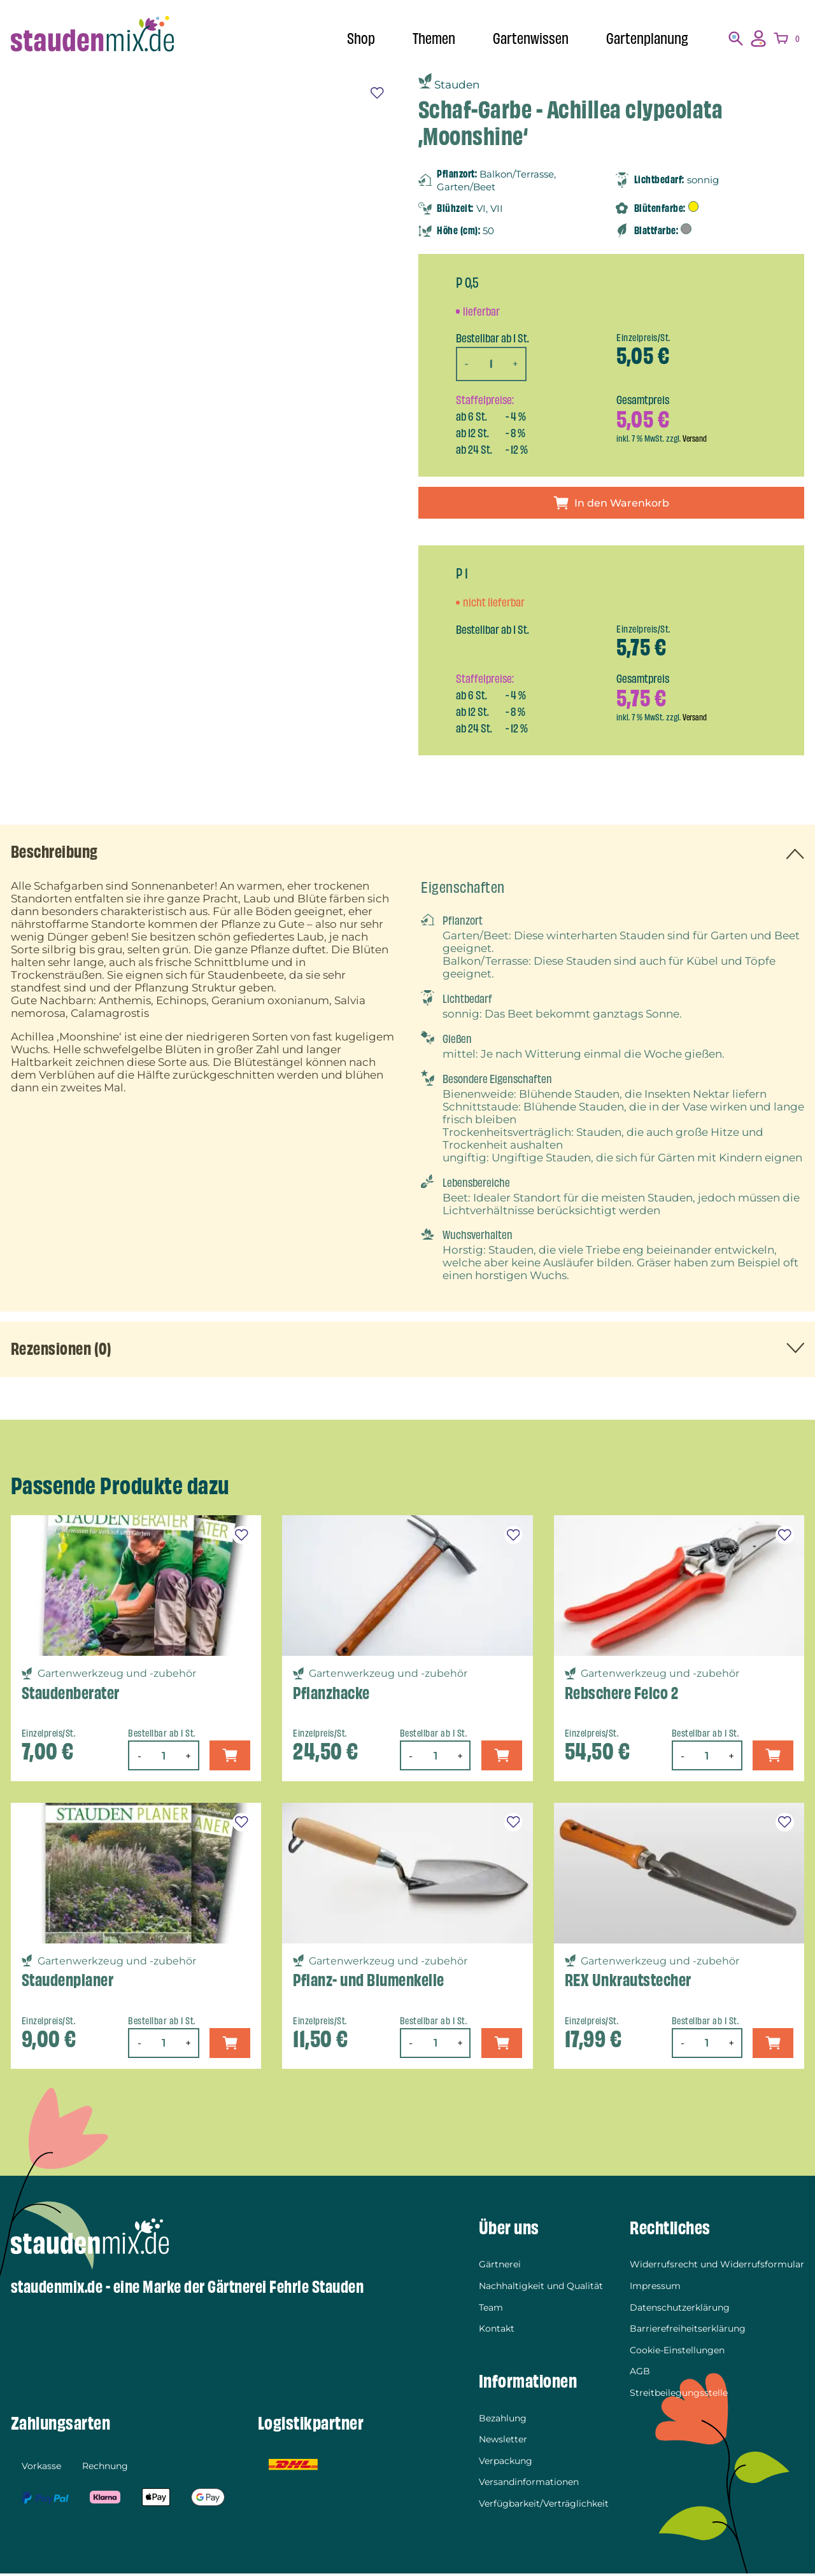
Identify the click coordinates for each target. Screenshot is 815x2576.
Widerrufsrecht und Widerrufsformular (717, 2267)
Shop (349, 38)
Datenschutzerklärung (680, 2310)
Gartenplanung (645, 38)
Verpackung (505, 2463)
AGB (640, 2374)
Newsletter (503, 2442)
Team (491, 2310)
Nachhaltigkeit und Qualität (541, 2288)
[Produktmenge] (491, 364)
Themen (424, 38)
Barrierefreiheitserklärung (688, 2331)
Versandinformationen (529, 2485)
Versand (696, 438)
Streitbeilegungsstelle (679, 2395)
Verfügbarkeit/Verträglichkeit (544, 2506)
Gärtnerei (500, 2267)
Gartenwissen (524, 38)
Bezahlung (503, 2420)
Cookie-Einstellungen (677, 2352)
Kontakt (496, 2331)
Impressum (655, 2288)
